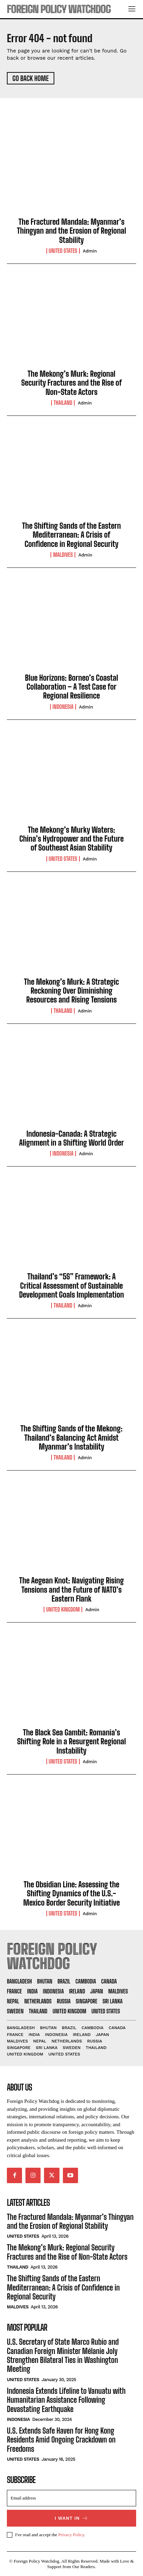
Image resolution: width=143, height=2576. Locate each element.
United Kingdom (63, 1609)
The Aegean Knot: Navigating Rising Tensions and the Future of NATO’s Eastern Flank (71, 1589)
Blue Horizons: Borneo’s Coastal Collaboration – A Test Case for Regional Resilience (71, 687)
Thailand (63, 403)
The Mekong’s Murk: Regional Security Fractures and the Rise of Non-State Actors (71, 383)
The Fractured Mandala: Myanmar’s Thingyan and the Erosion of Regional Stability (71, 231)
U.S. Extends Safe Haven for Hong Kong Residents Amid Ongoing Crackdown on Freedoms (61, 2440)
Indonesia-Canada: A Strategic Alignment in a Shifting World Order (71, 1138)
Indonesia (63, 707)
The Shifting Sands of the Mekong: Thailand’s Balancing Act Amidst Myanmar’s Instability (71, 1437)
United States (63, 251)
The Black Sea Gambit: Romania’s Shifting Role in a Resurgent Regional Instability (71, 1741)
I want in (71, 2518)
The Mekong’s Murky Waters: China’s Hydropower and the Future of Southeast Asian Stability (71, 839)
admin (90, 251)
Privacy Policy (71, 2534)
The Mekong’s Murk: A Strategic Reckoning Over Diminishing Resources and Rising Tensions (71, 991)
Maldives (63, 555)
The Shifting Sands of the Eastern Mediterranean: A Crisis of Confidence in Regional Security (71, 535)
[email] (71, 2498)
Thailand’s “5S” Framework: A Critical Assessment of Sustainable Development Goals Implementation (71, 1285)
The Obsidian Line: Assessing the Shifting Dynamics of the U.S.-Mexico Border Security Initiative (71, 1893)
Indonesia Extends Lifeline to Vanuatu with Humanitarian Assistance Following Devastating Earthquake (66, 2400)
